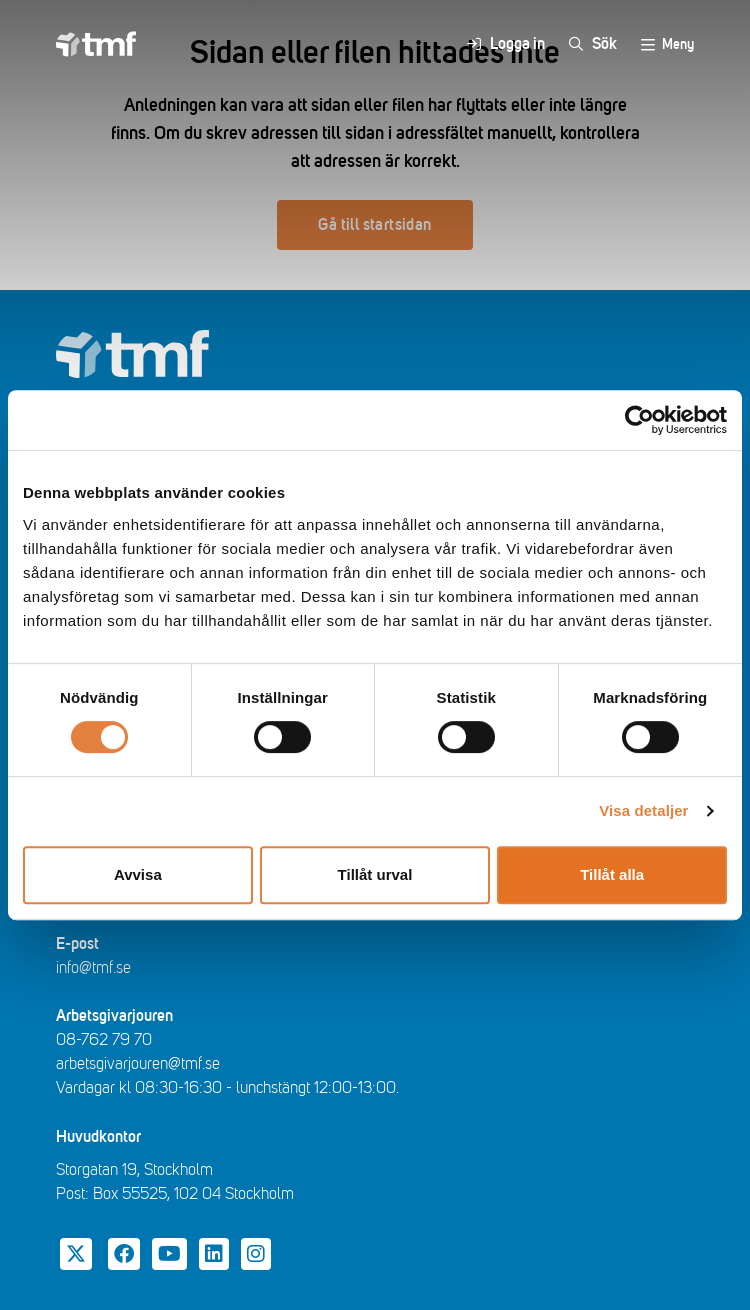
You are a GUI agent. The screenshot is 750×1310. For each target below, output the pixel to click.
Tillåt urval (375, 874)
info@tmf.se (93, 968)
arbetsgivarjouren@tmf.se (138, 1064)
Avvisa (138, 874)
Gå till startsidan (374, 225)
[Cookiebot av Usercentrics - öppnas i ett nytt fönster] (639, 420)
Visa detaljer (643, 810)
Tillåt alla (612, 874)
